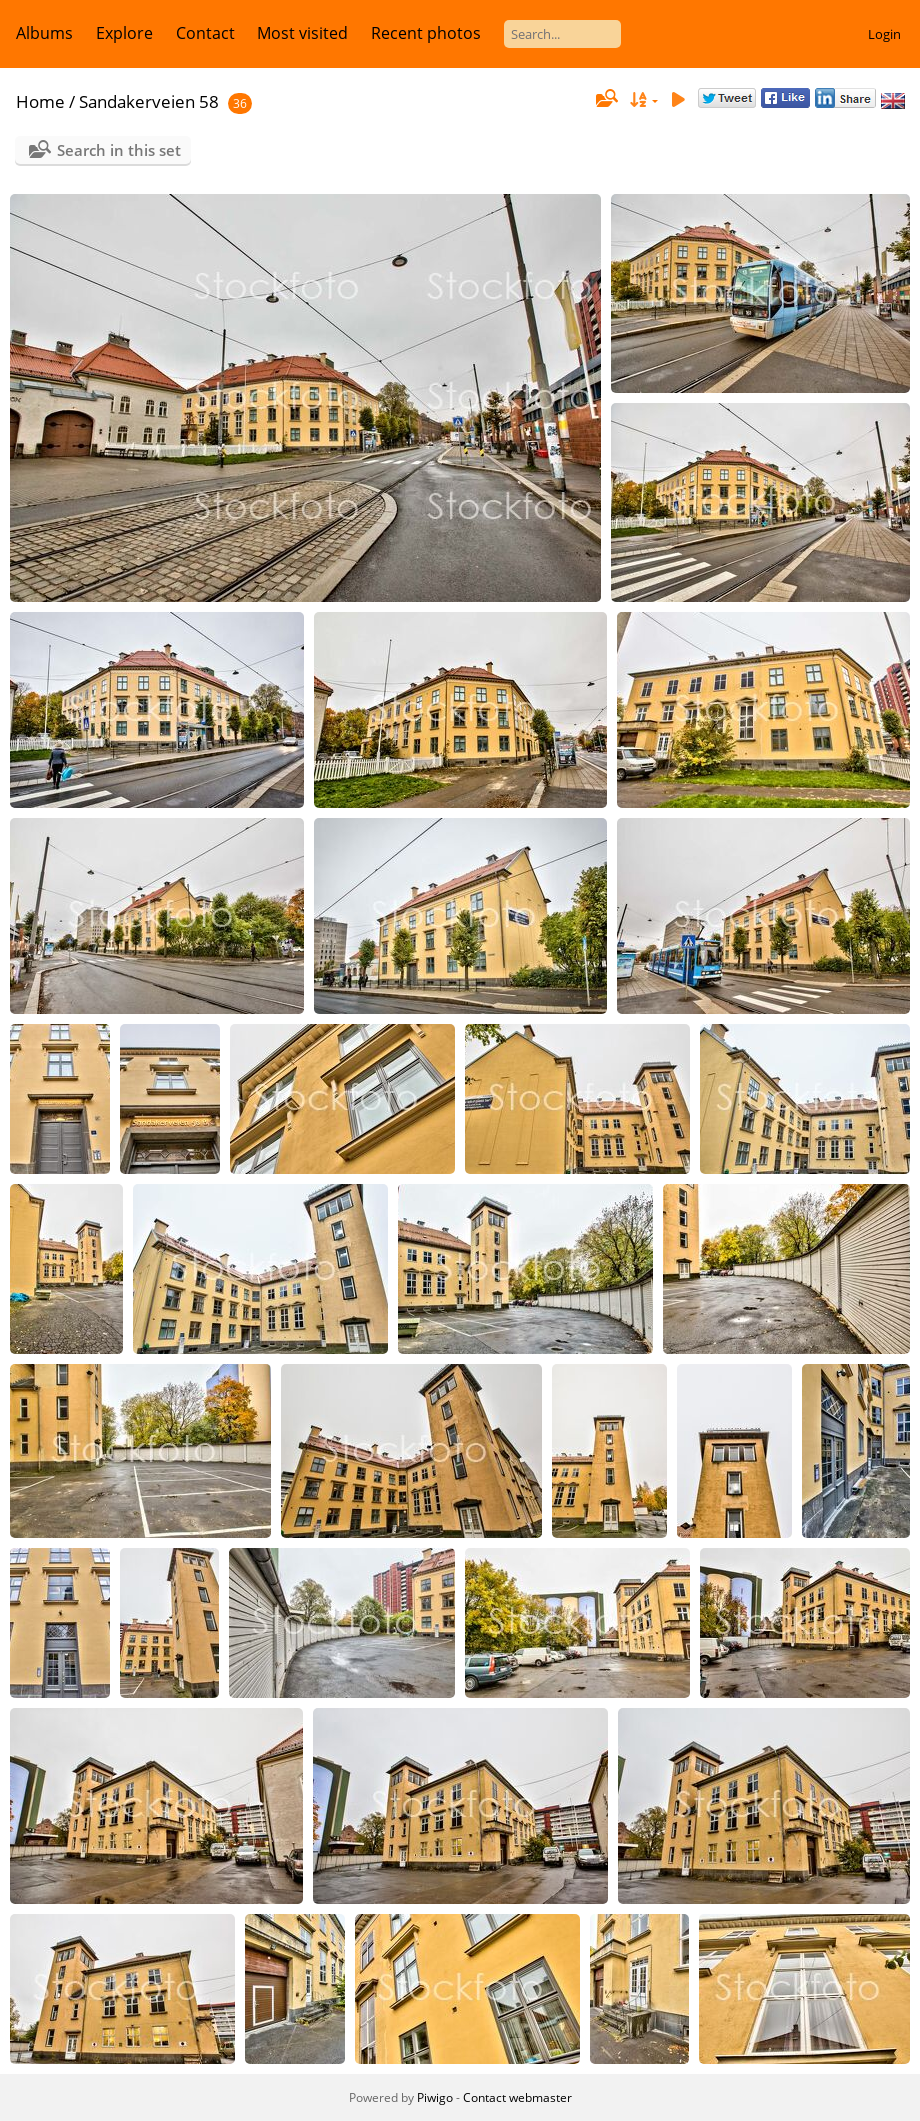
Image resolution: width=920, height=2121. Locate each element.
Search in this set (119, 150)
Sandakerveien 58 (149, 101)
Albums (44, 33)
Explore (124, 33)
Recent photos (426, 33)
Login (884, 34)
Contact (205, 33)
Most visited (302, 33)
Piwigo (435, 2097)
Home (40, 101)
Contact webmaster (517, 2097)
